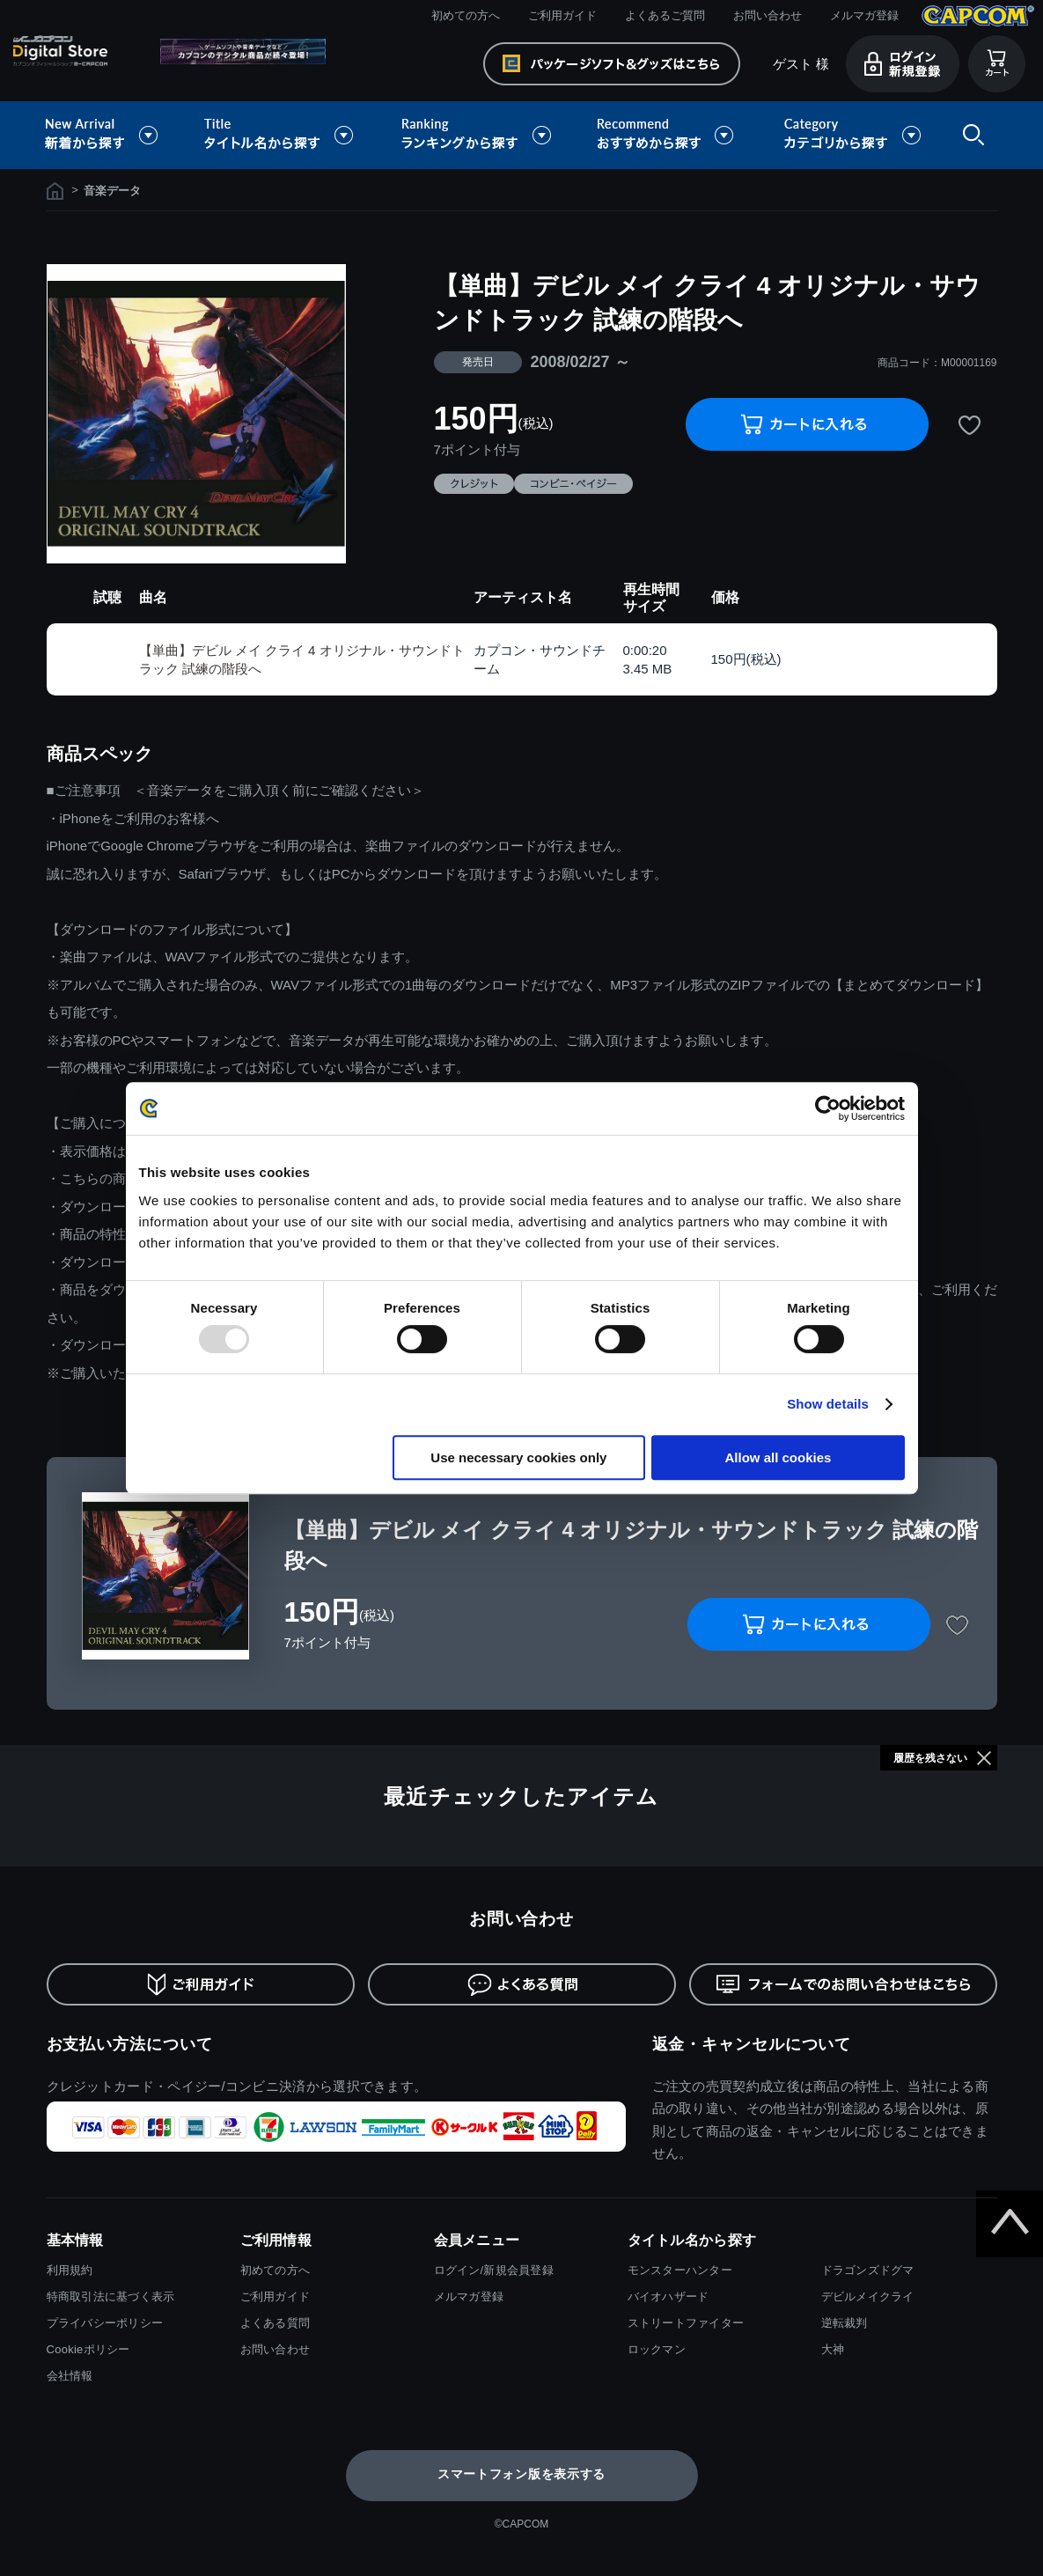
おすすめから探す (668, 135)
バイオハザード (668, 2296)
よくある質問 (275, 2322)
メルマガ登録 (864, 15)
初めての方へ (465, 15)
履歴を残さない (930, 1758)
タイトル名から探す (280, 135)
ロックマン (657, 2349)
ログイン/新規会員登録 (494, 2270)
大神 (833, 2349)
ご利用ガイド (562, 15)
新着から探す (113, 135)
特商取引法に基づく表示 (111, 2296)
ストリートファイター (686, 2322)
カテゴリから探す (852, 135)
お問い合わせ (767, 15)
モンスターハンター (680, 2270)
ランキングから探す (478, 135)
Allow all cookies (778, 1457)
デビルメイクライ (867, 2296)
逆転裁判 (844, 2322)
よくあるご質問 (665, 15)
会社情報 (70, 2375)
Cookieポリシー (88, 2349)
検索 (969, 135)
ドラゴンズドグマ (867, 2270)
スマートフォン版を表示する (521, 2474)
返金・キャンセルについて (752, 2044)
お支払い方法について (130, 2044)
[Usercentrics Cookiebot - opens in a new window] (828, 1108)
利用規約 (70, 2270)
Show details (828, 1403)
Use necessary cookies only (518, 1457)
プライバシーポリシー (105, 2322)
